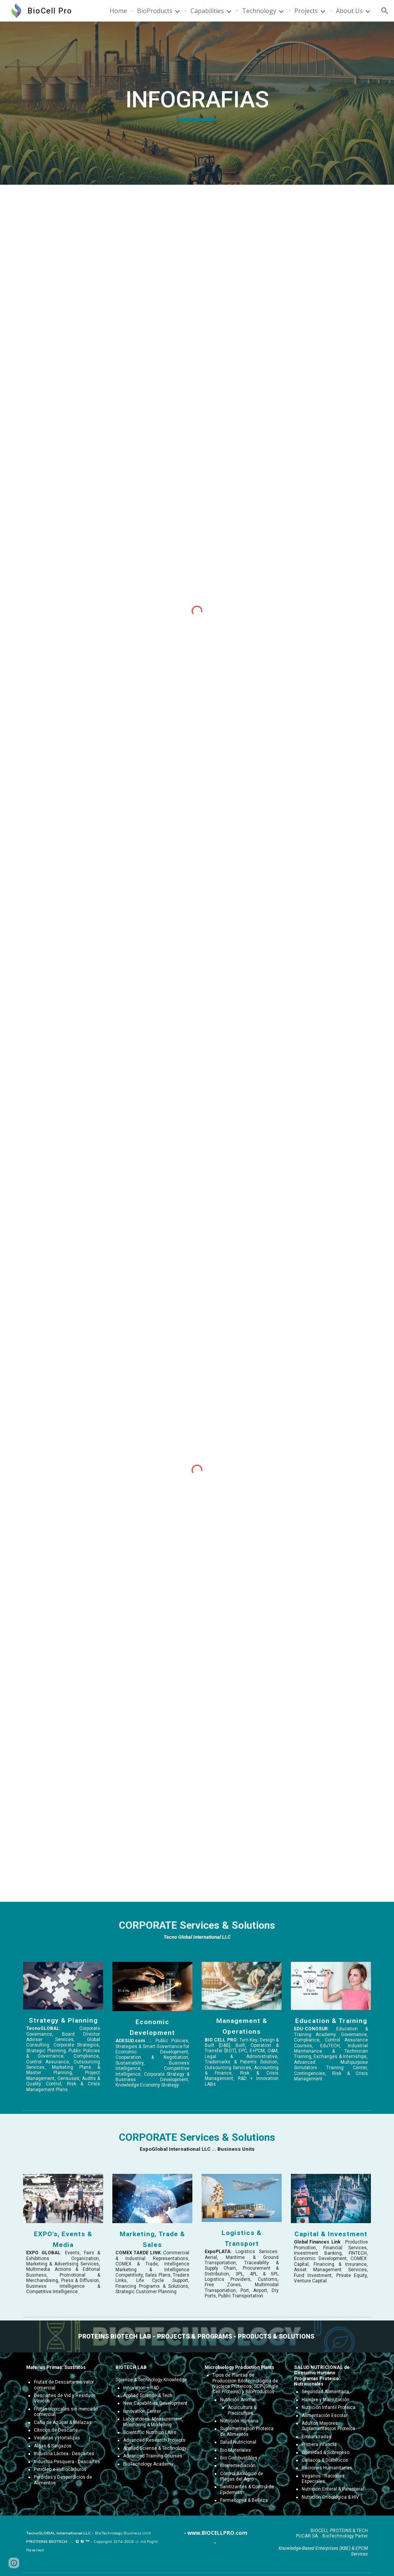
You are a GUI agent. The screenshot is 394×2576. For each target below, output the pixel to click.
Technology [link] (259, 11)
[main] (196, 103)
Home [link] (118, 11)
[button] (385, 11)
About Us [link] (349, 11)
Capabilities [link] (207, 11)
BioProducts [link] (154, 11)
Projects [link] (306, 11)
